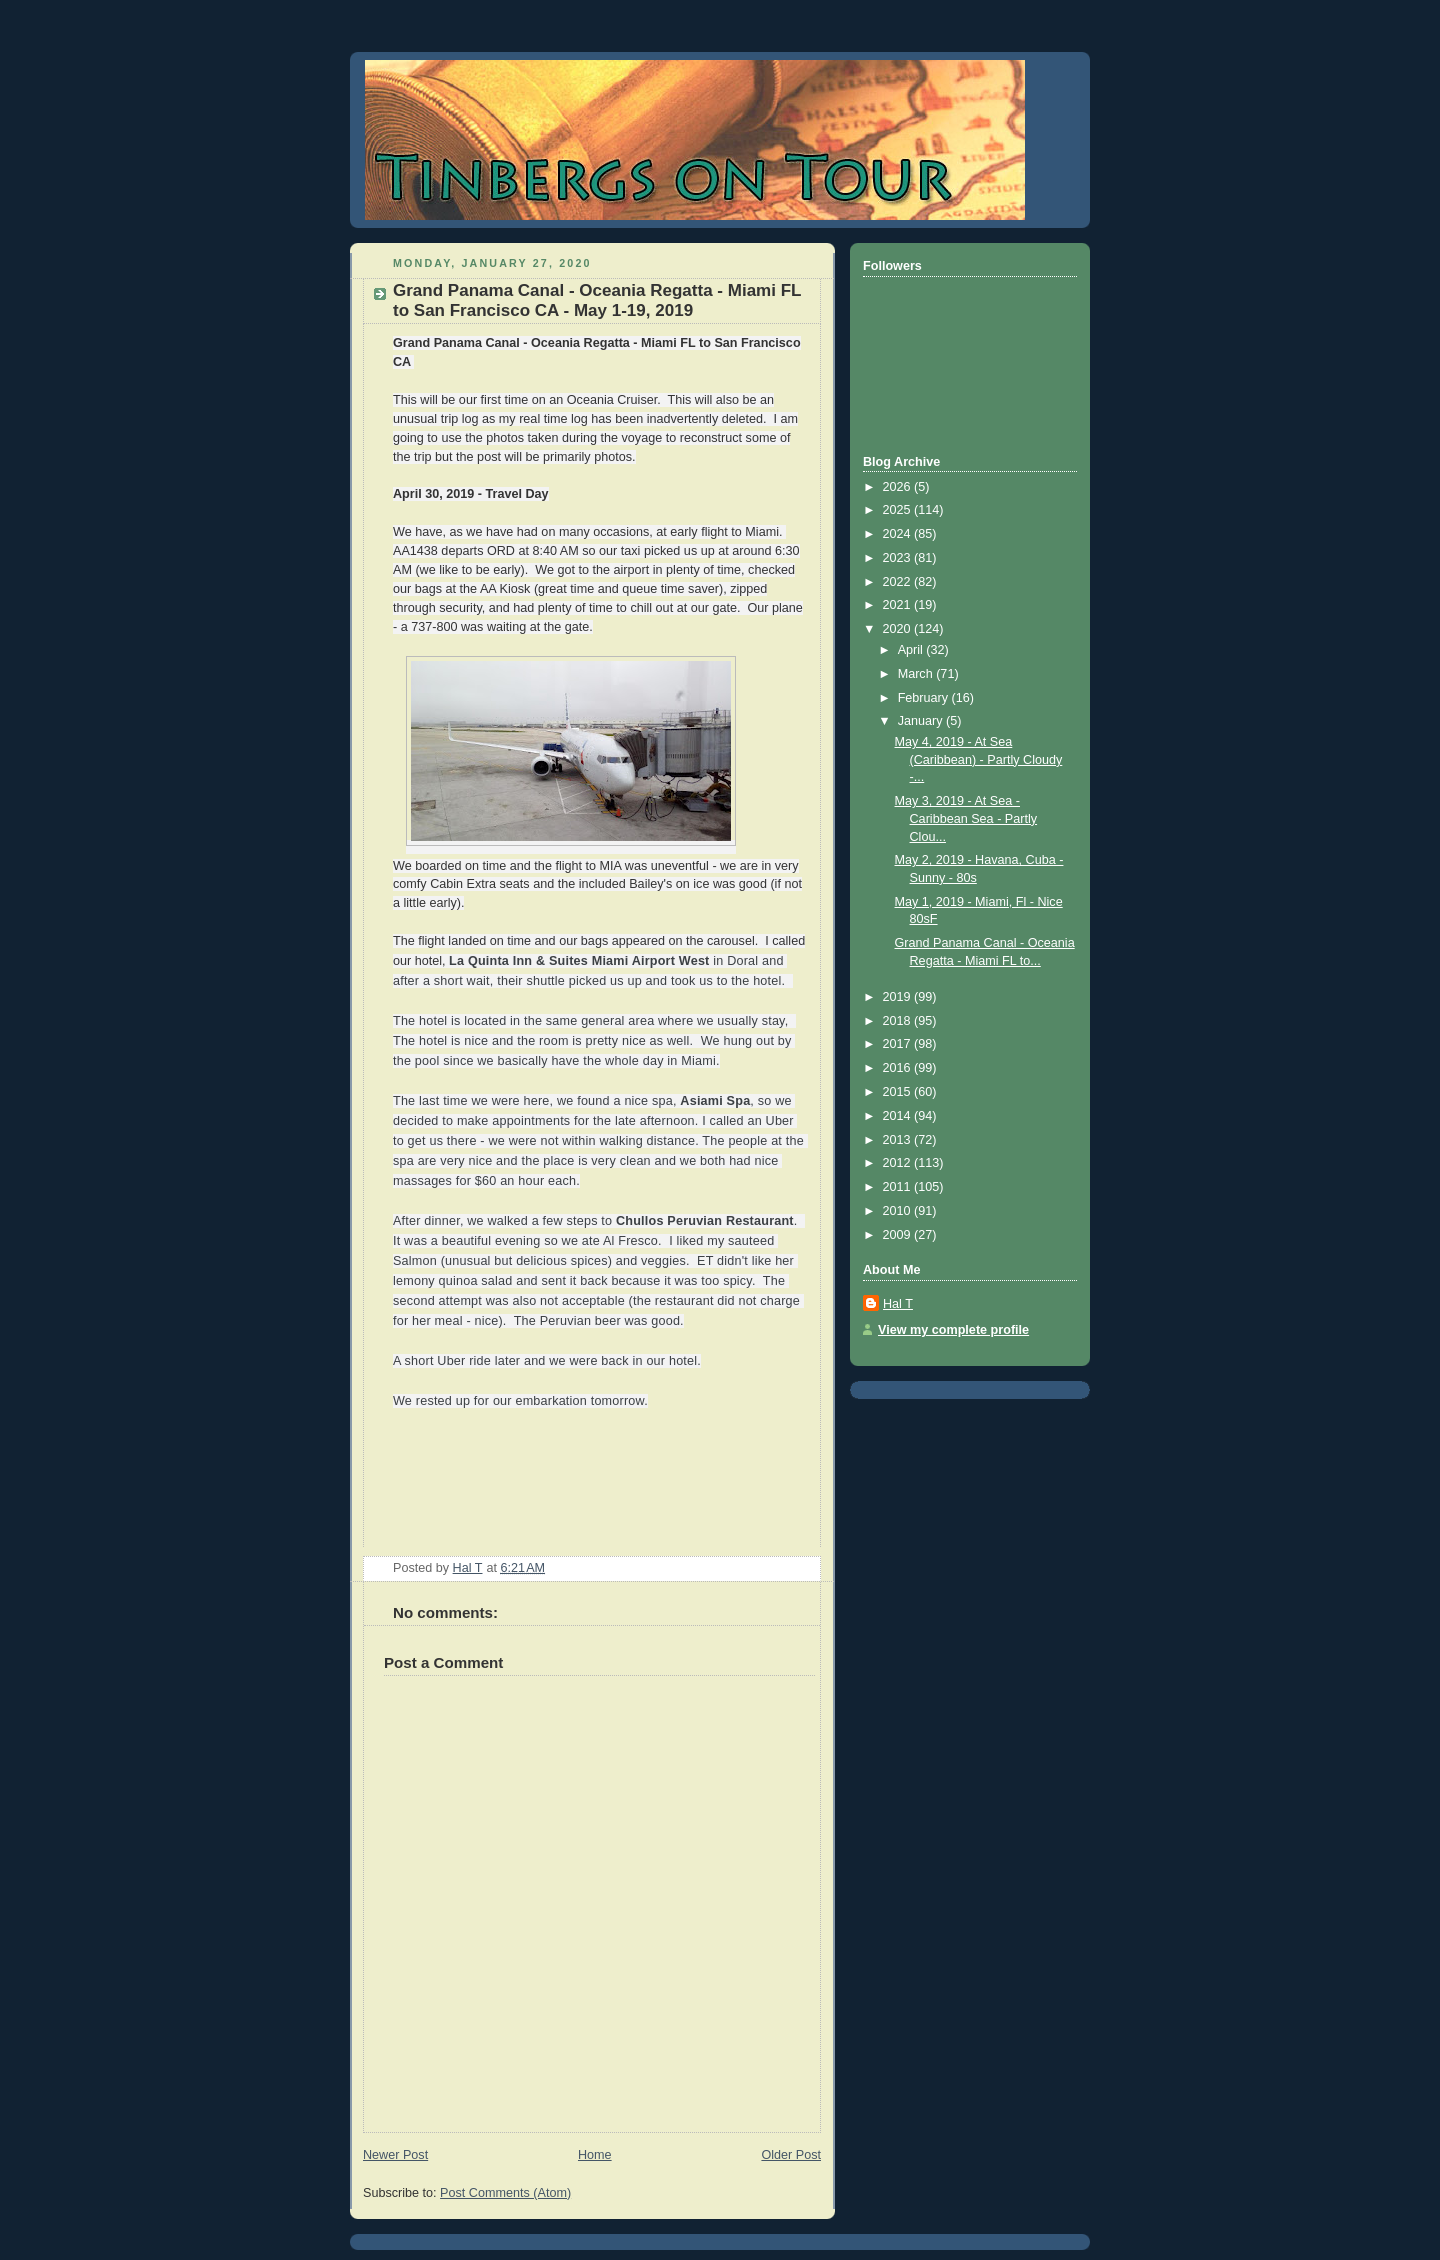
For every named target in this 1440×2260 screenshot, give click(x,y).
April (912, 650)
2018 (899, 1021)
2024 (899, 534)
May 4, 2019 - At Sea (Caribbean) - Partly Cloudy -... (979, 759)
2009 (899, 1235)
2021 (899, 605)
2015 (899, 1092)
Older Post (791, 2155)
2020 (899, 629)
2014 (899, 1116)
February (925, 698)
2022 (899, 582)
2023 (899, 558)
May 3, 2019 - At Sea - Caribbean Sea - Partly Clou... (966, 818)
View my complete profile (953, 1330)
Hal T (898, 1304)
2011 (899, 1187)
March (917, 674)
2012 (899, 1163)
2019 (899, 997)
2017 (899, 1044)
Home (595, 2155)
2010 (899, 1211)
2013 (899, 1140)
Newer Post (395, 2155)
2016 (899, 1068)
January (922, 721)
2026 (899, 487)
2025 (899, 510)
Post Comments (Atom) (505, 2193)
